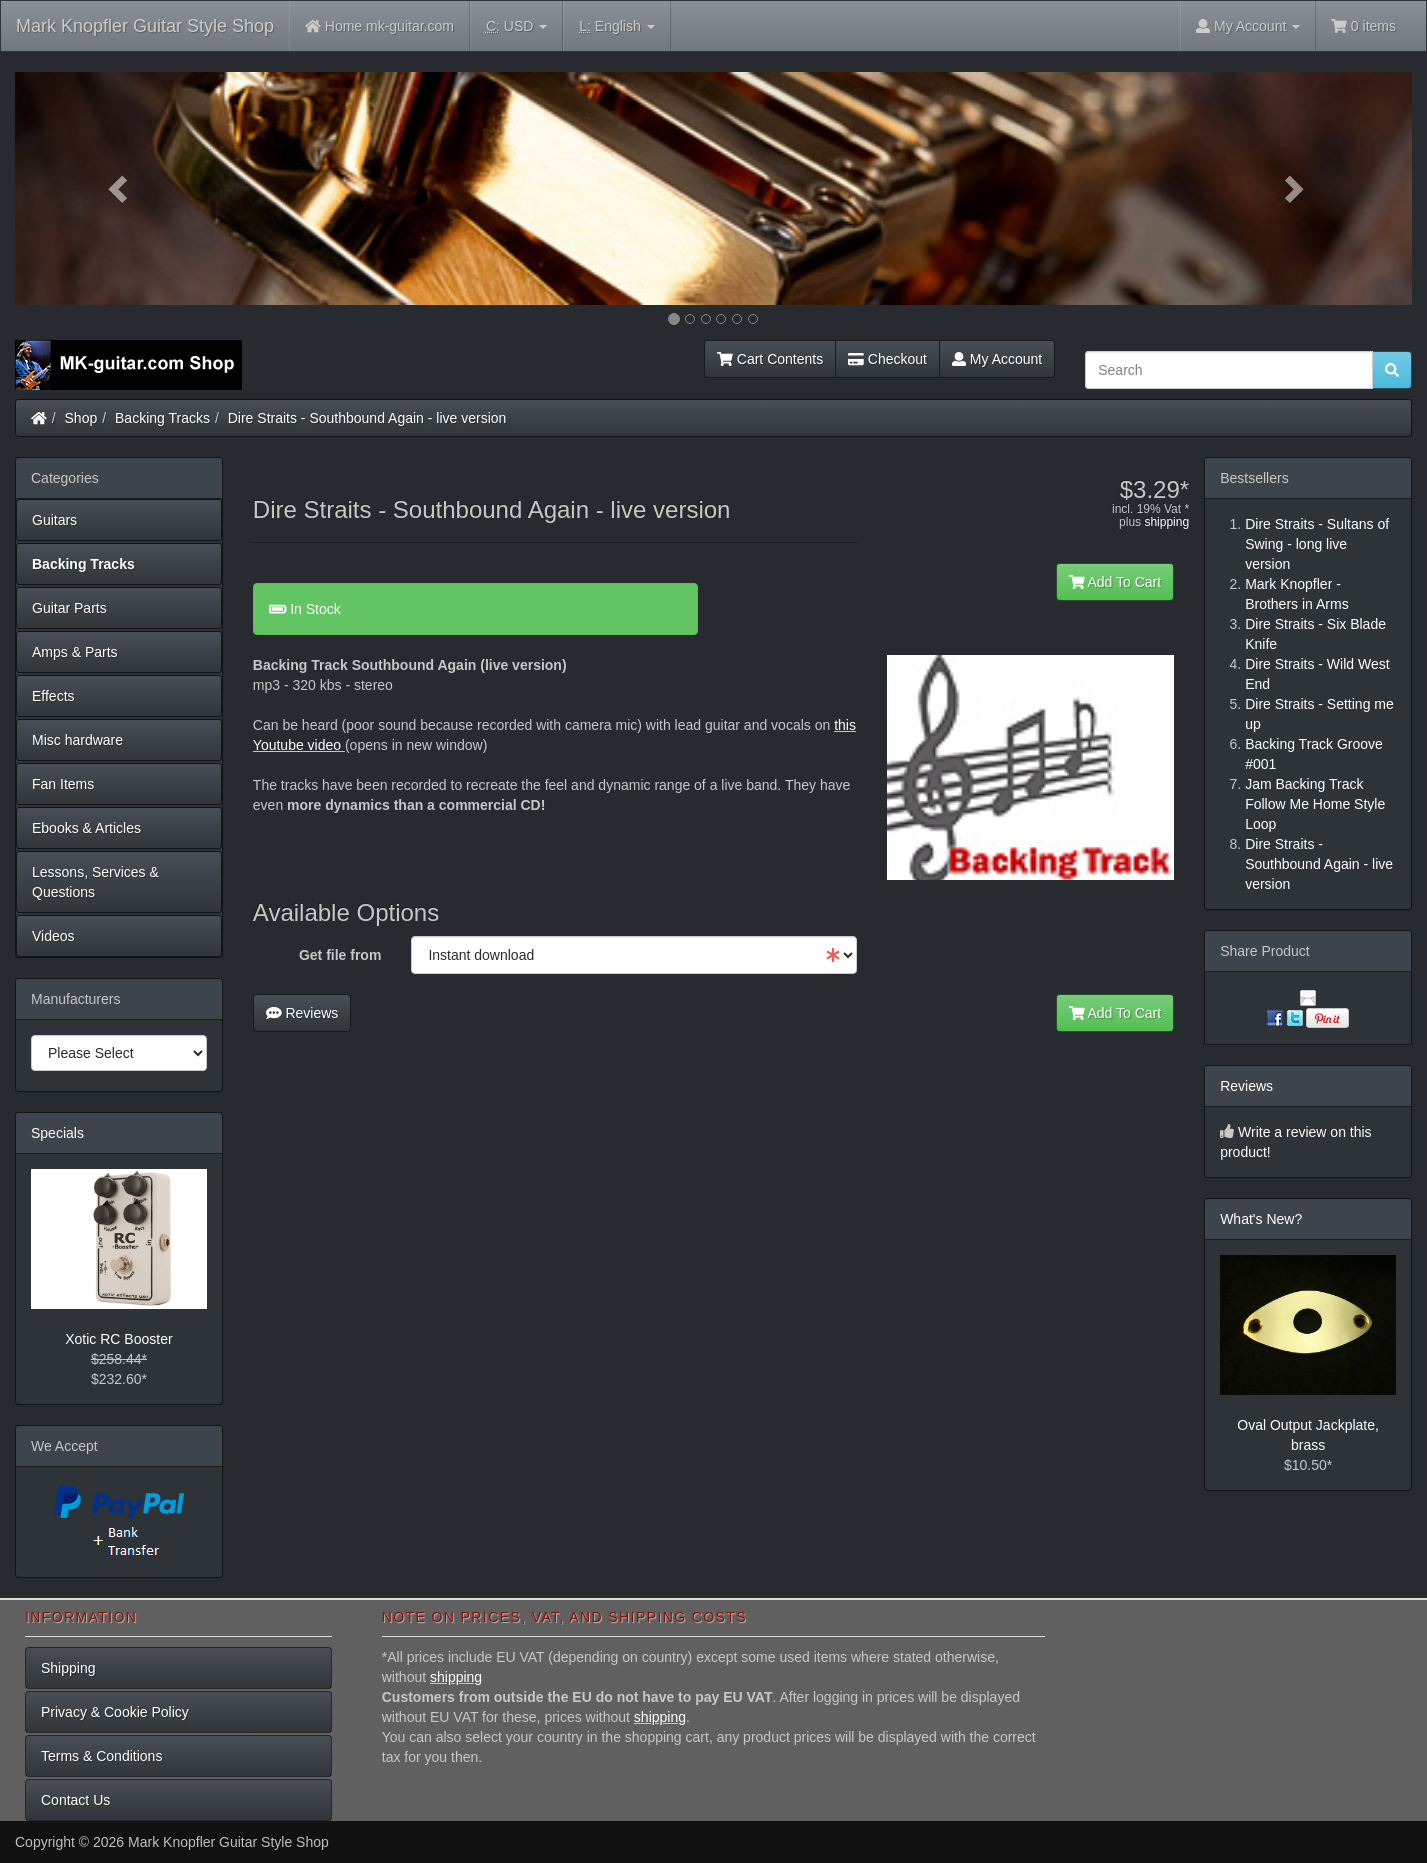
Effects (53, 696)
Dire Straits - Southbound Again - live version (367, 418)
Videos (53, 936)
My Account (997, 359)
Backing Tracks (162, 418)
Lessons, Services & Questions (95, 882)
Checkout (887, 359)
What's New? (1261, 1219)
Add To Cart (1115, 582)
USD (516, 26)
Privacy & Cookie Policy (115, 1712)
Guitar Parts (69, 608)
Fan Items (63, 784)
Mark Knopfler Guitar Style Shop (145, 26)
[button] (120, 188)
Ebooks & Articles (86, 828)
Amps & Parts (75, 652)
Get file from (340, 955)
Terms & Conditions (101, 1756)
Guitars (54, 520)
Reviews (302, 1013)
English (616, 26)
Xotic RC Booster (118, 1339)
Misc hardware (77, 740)
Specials (57, 1133)
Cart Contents (770, 359)
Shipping (68, 1668)
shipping (1166, 522)
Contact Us (75, 1800)
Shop (81, 418)
